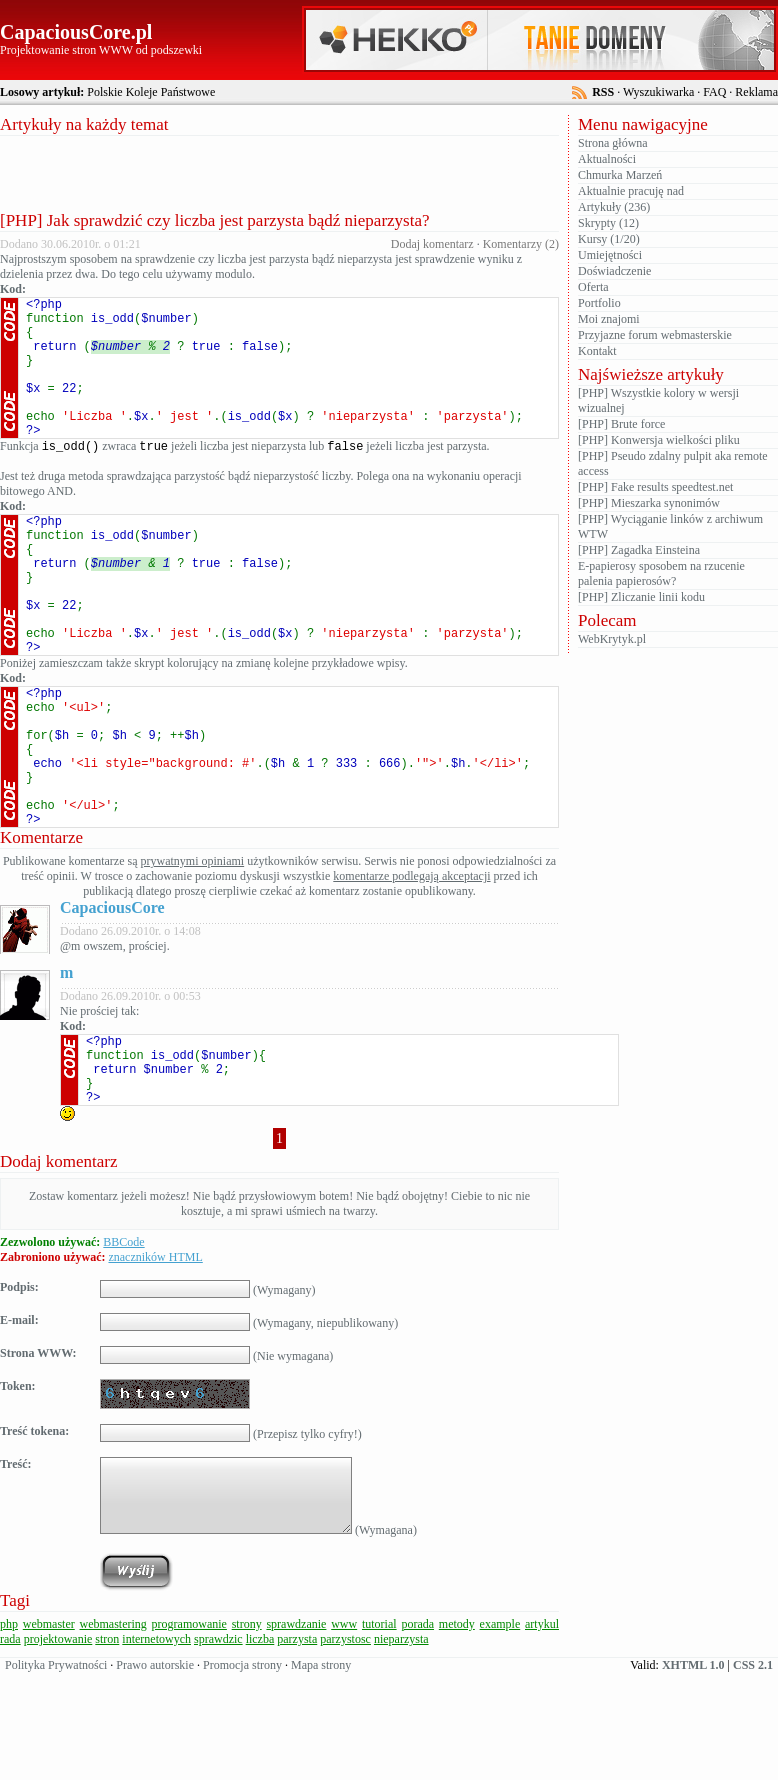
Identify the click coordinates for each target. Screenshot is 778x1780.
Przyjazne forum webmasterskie (655, 335)
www (344, 1731)
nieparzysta (401, 1746)
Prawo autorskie (155, 1772)
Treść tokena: (34, 1538)
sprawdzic (218, 1746)
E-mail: (19, 1427)
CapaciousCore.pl (76, 32)
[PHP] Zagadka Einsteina (639, 550)
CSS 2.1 (753, 1772)
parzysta (297, 1746)
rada (10, 1746)
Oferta (593, 287)
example (500, 1731)
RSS (603, 92)
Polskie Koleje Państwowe (151, 92)
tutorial (379, 1731)
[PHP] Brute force (621, 424)
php (9, 1731)
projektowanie (58, 1746)
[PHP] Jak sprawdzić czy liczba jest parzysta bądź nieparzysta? (215, 220)
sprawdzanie (296, 1731)
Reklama (756, 92)
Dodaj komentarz (432, 244)
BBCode (123, 1349)
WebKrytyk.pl (612, 639)
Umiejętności (610, 255)
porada (417, 1731)
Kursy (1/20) (609, 239)
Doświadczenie (614, 271)
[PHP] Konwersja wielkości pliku (659, 440)
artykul (542, 1731)
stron (107, 1746)
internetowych (156, 1746)
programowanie (189, 1731)
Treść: (16, 1571)
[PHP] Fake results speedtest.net (655, 487)
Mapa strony (321, 1772)
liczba (260, 1746)
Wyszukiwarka (658, 92)
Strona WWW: (38, 1460)
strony (247, 1731)
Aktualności (607, 159)
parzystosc (345, 1746)
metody (457, 1731)
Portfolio (599, 303)
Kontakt (597, 351)
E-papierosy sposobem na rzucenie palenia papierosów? (661, 573)
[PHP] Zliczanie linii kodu (641, 597)
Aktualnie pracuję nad (631, 191)
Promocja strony (242, 1772)
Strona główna (613, 143)
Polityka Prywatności (56, 1772)
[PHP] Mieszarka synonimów (649, 503)
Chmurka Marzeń (620, 175)
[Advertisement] (280, 171)
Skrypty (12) (608, 223)
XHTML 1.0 (693, 1772)
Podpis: (19, 1394)
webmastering (113, 1731)
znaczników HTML (155, 1364)
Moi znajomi (609, 319)
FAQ (714, 92)
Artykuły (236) (614, 207)
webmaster (49, 1731)
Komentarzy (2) (521, 244)
